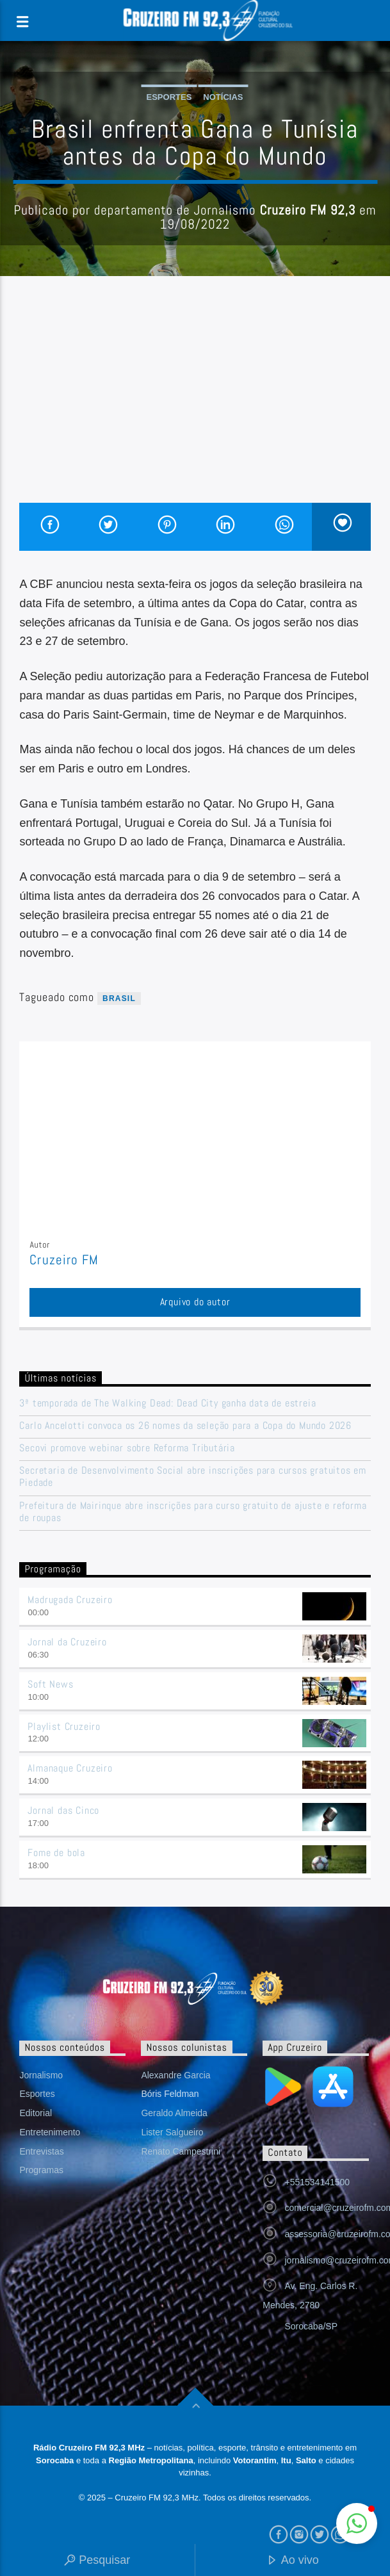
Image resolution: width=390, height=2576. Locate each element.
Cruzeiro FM (63, 1259)
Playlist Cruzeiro (64, 1726)
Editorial (35, 2113)
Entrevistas (41, 2151)
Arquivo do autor (195, 1301)
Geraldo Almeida (174, 2113)
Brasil (119, 998)
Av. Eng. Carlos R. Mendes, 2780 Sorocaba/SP (310, 2306)
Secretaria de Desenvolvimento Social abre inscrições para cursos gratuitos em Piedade (192, 1476)
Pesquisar (97, 2561)
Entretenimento (49, 2132)
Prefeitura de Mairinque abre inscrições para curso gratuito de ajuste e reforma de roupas (192, 1511)
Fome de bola (56, 1852)
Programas (41, 2170)
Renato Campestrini (180, 2151)
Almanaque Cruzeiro (70, 1768)
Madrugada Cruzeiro (70, 1599)
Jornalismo (41, 2075)
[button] (356, 2523)
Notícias (223, 97)
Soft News (50, 1684)
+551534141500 (317, 2182)
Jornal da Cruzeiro (67, 1642)
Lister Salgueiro (172, 2132)
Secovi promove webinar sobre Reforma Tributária (127, 1448)
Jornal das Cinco (63, 1810)
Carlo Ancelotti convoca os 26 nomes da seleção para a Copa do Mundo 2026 (185, 1425)
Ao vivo (292, 2561)
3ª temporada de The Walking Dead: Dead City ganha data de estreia (167, 1403)
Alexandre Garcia (175, 2075)
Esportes (169, 97)
